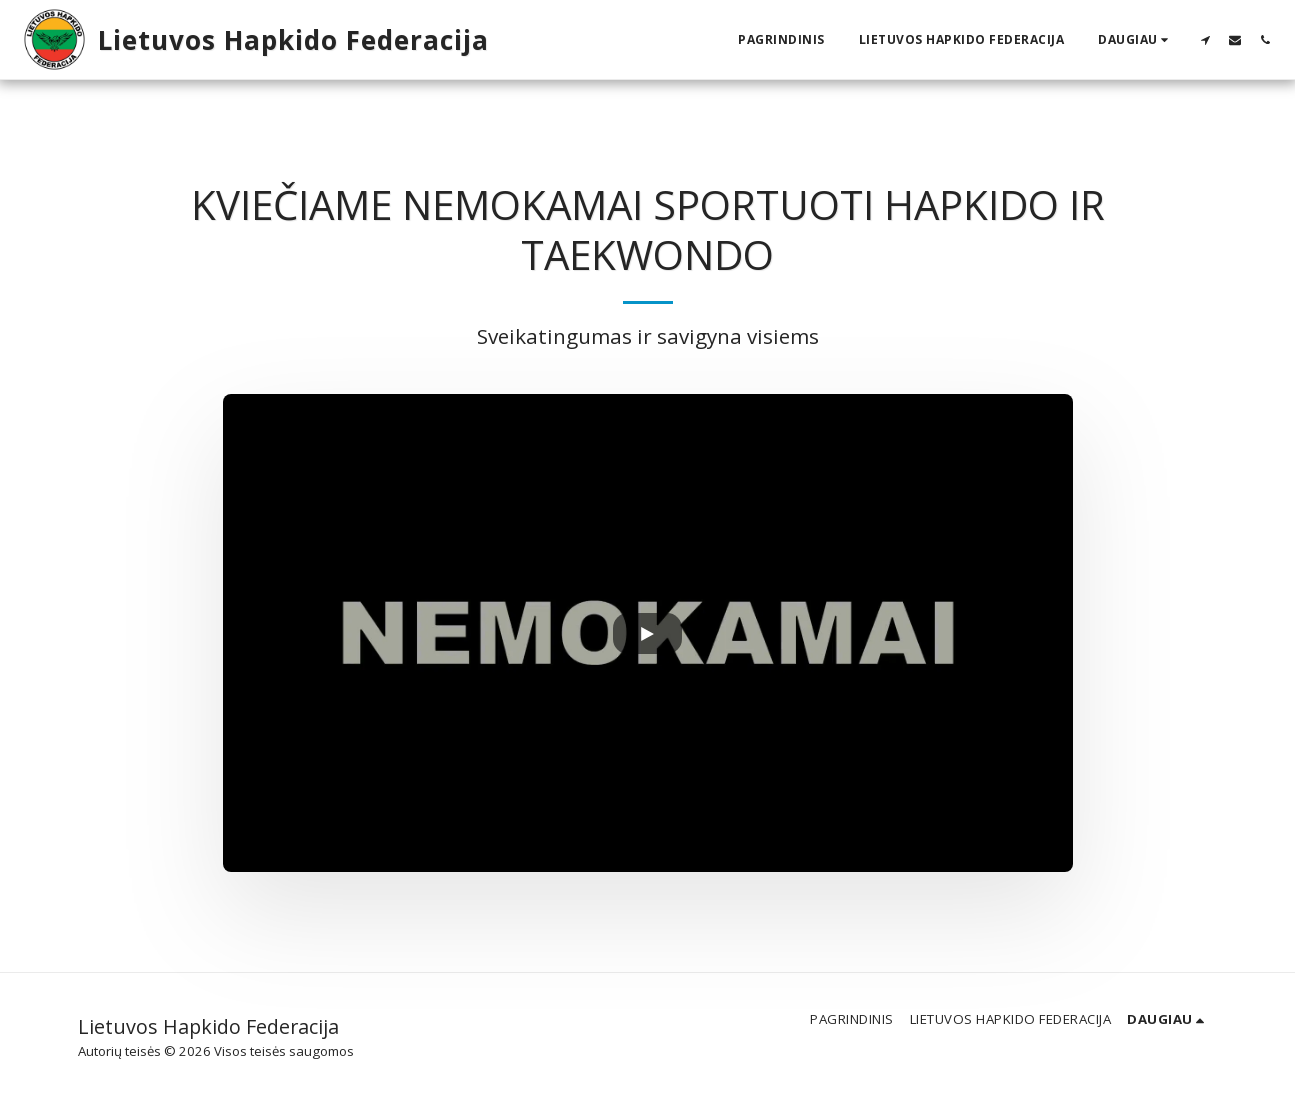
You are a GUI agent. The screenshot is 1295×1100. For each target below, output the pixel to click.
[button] (1205, 39)
